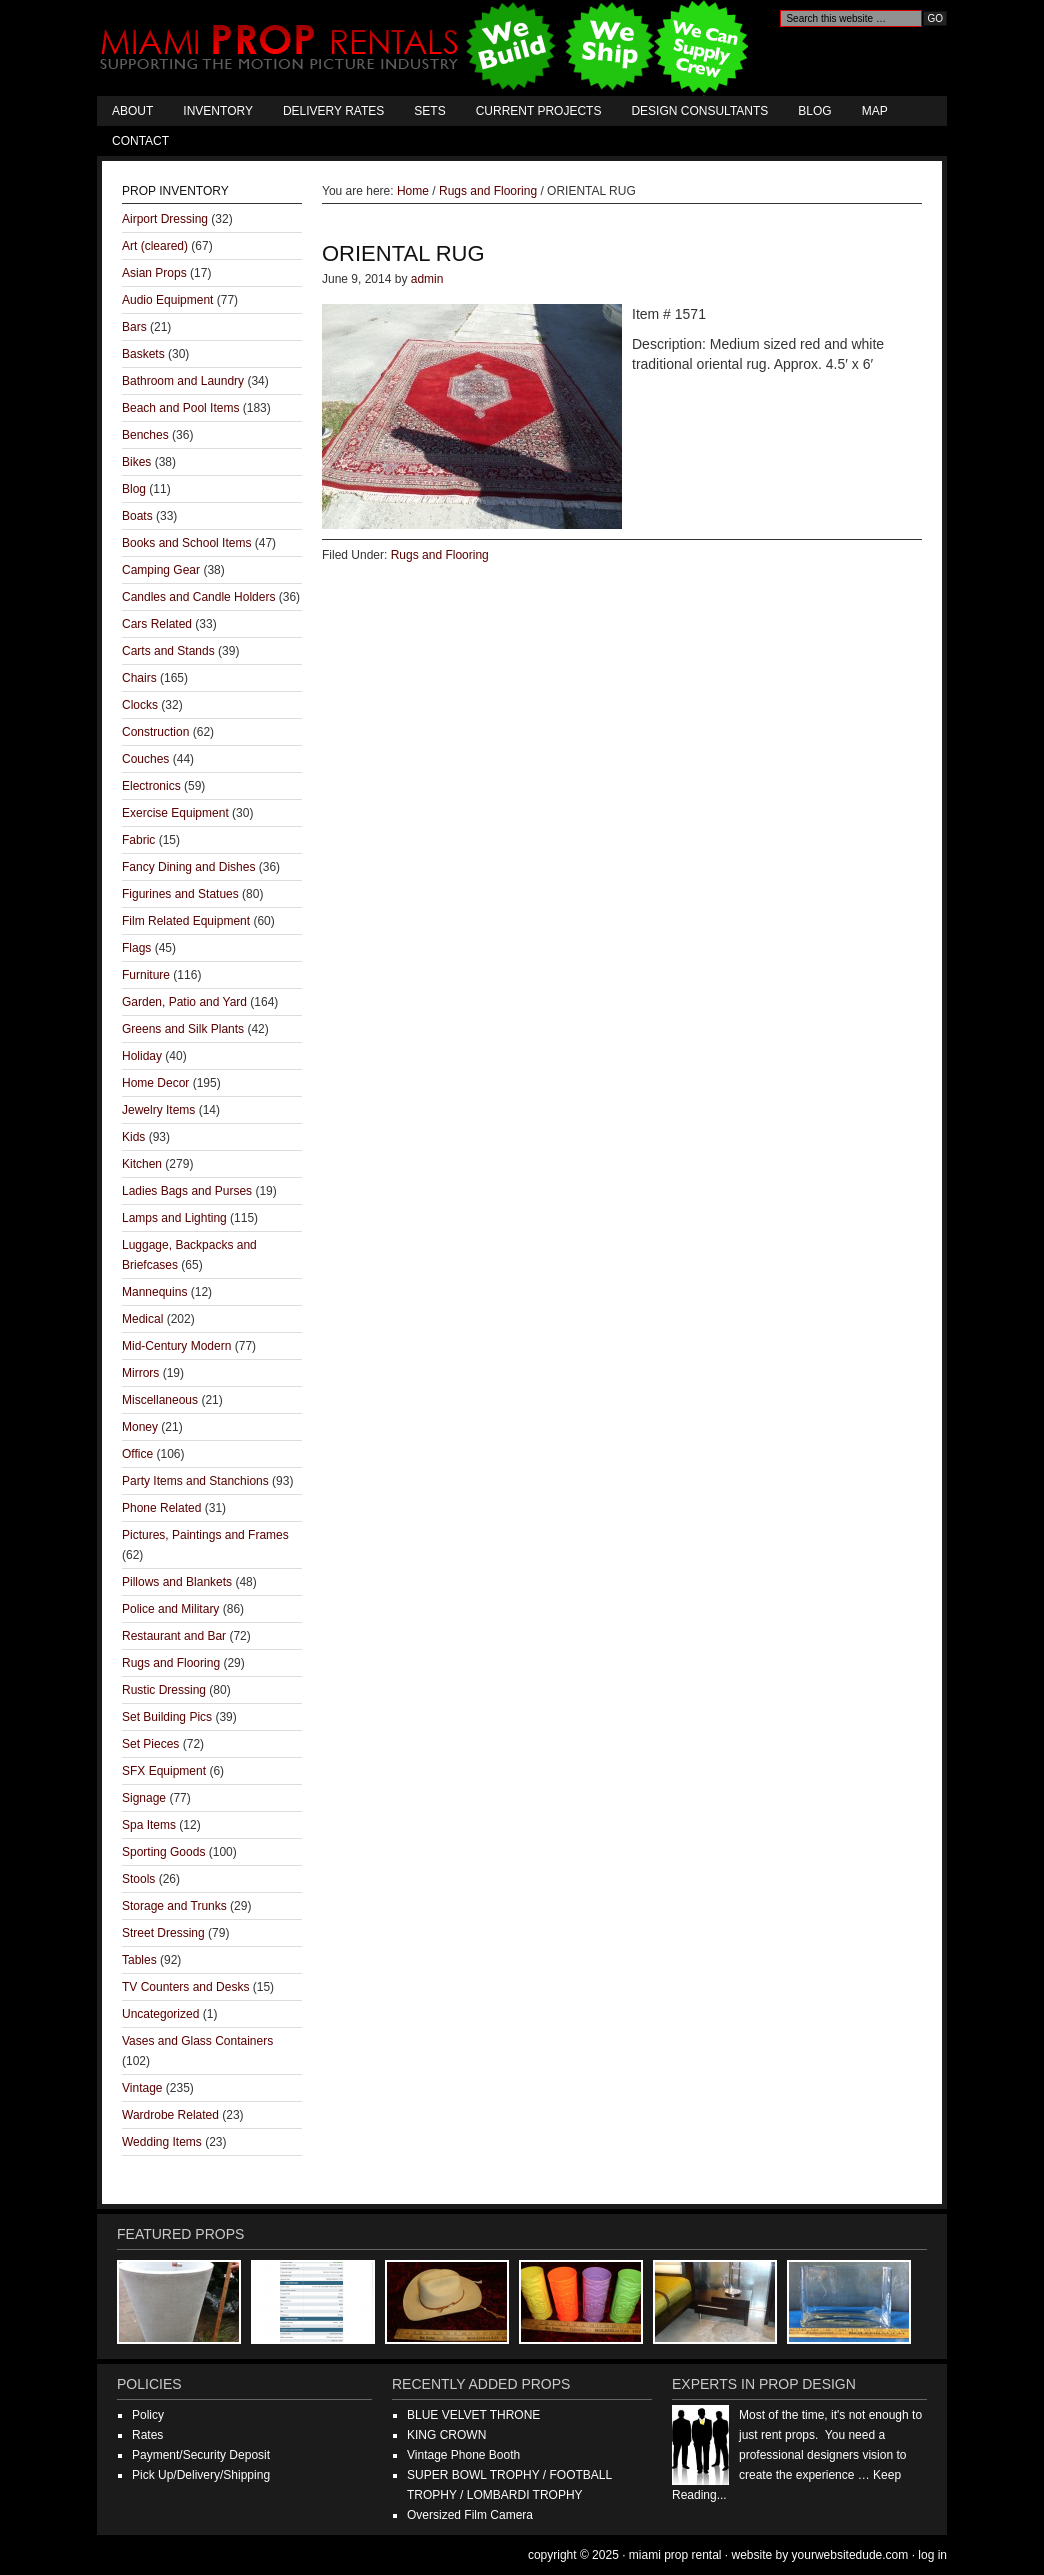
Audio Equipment (167, 300)
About (132, 111)
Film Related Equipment (186, 921)
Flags (136, 948)
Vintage (142, 2088)
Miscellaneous (160, 1400)
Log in (932, 2555)
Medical (142, 1319)
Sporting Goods (163, 1852)
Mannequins (154, 1292)
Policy (148, 2415)
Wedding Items (162, 2142)
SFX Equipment (164, 1771)
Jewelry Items (158, 1110)
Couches (145, 759)
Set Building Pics (167, 1717)
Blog (814, 111)
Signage (144, 1798)
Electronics (151, 786)
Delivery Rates (333, 111)
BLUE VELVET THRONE (473, 2415)
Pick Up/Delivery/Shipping (201, 2475)
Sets (429, 111)
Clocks (140, 705)
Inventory (218, 111)
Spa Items (149, 1825)
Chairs (139, 678)
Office (137, 1454)
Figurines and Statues (180, 894)
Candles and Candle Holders (198, 597)
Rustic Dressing (164, 1690)
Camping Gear (161, 570)
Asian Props (154, 273)
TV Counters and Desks (185, 1987)
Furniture (146, 975)
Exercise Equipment (175, 813)
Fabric (138, 840)
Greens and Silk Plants (183, 1029)
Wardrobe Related (170, 2115)
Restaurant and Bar (174, 1636)
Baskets (143, 354)
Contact (140, 141)
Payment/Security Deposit (201, 2455)
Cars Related (157, 624)
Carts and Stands (168, 651)
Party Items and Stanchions (195, 1481)
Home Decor (155, 1083)
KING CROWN (446, 2435)
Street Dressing (163, 1933)
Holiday (142, 1056)
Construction (155, 732)
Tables (139, 1960)
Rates (147, 2435)
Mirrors (140, 1373)
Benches (145, 435)
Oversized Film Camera (470, 2515)
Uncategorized (160, 2014)
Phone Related (161, 1508)
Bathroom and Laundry (183, 381)
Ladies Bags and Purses (187, 1191)
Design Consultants (699, 111)
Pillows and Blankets (177, 1582)
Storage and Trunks (174, 1906)
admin (427, 279)
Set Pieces (150, 1744)
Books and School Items (186, 543)
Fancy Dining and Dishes (188, 867)
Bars (134, 327)
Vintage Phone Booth (463, 2455)
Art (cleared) (155, 246)
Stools (138, 1879)
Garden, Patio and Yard (184, 1002)
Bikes (136, 462)
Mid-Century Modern (176, 1346)
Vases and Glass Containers (197, 2041)
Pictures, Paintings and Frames (205, 1535)
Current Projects (539, 111)
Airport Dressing (165, 219)
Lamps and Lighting (174, 1218)
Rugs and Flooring (440, 555)
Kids (133, 1137)
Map (875, 111)
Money (140, 1427)
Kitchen (142, 1164)
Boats (137, 516)
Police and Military (170, 1609)
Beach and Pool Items (180, 408)
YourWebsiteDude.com (850, 2555)
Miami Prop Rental (426, 48)
